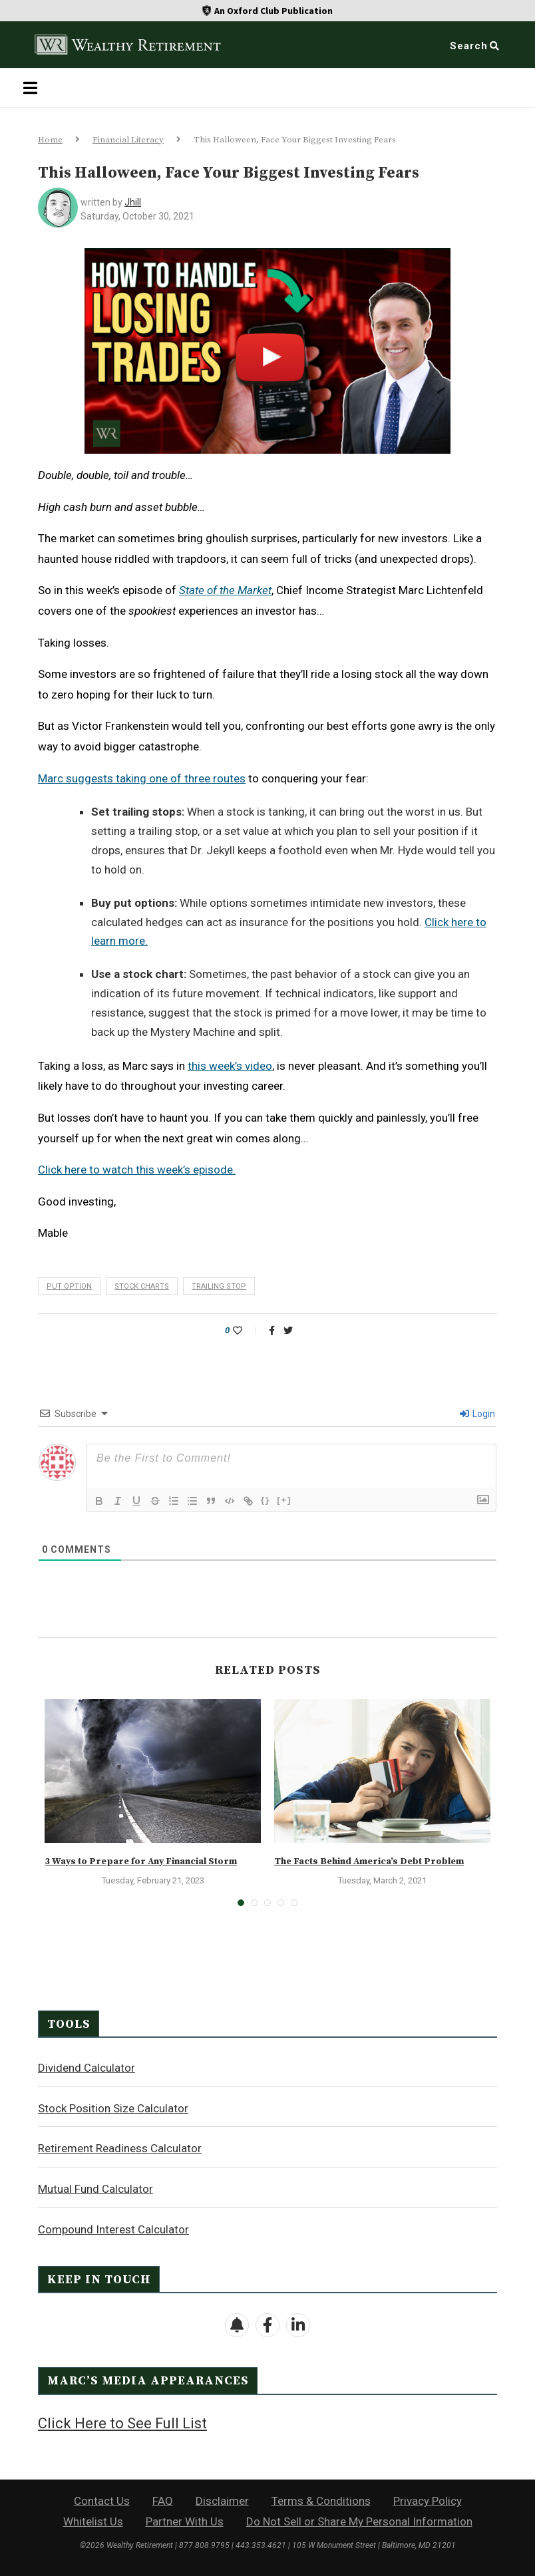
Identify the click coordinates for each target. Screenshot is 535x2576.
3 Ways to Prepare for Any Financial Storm (141, 1861)
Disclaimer (222, 2500)
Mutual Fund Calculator (95, 2188)
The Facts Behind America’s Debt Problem (369, 1861)
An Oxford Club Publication (273, 11)
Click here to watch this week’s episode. (137, 1169)
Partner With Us (185, 2521)
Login (477, 1413)
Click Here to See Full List (122, 2423)
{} (265, 1500)
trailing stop (219, 1286)
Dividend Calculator (86, 2067)
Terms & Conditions (321, 2500)
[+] (284, 1500)
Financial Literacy (128, 139)
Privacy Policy (427, 2500)
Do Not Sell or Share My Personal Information (359, 2521)
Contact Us (102, 2500)
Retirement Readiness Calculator (120, 2148)
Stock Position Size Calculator (113, 2108)
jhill (132, 202)
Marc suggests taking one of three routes (142, 778)
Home (50, 139)
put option (69, 1286)
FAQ (162, 2500)
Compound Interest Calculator (113, 2229)
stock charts (141, 1286)
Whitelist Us (93, 2521)
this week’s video (230, 1065)
